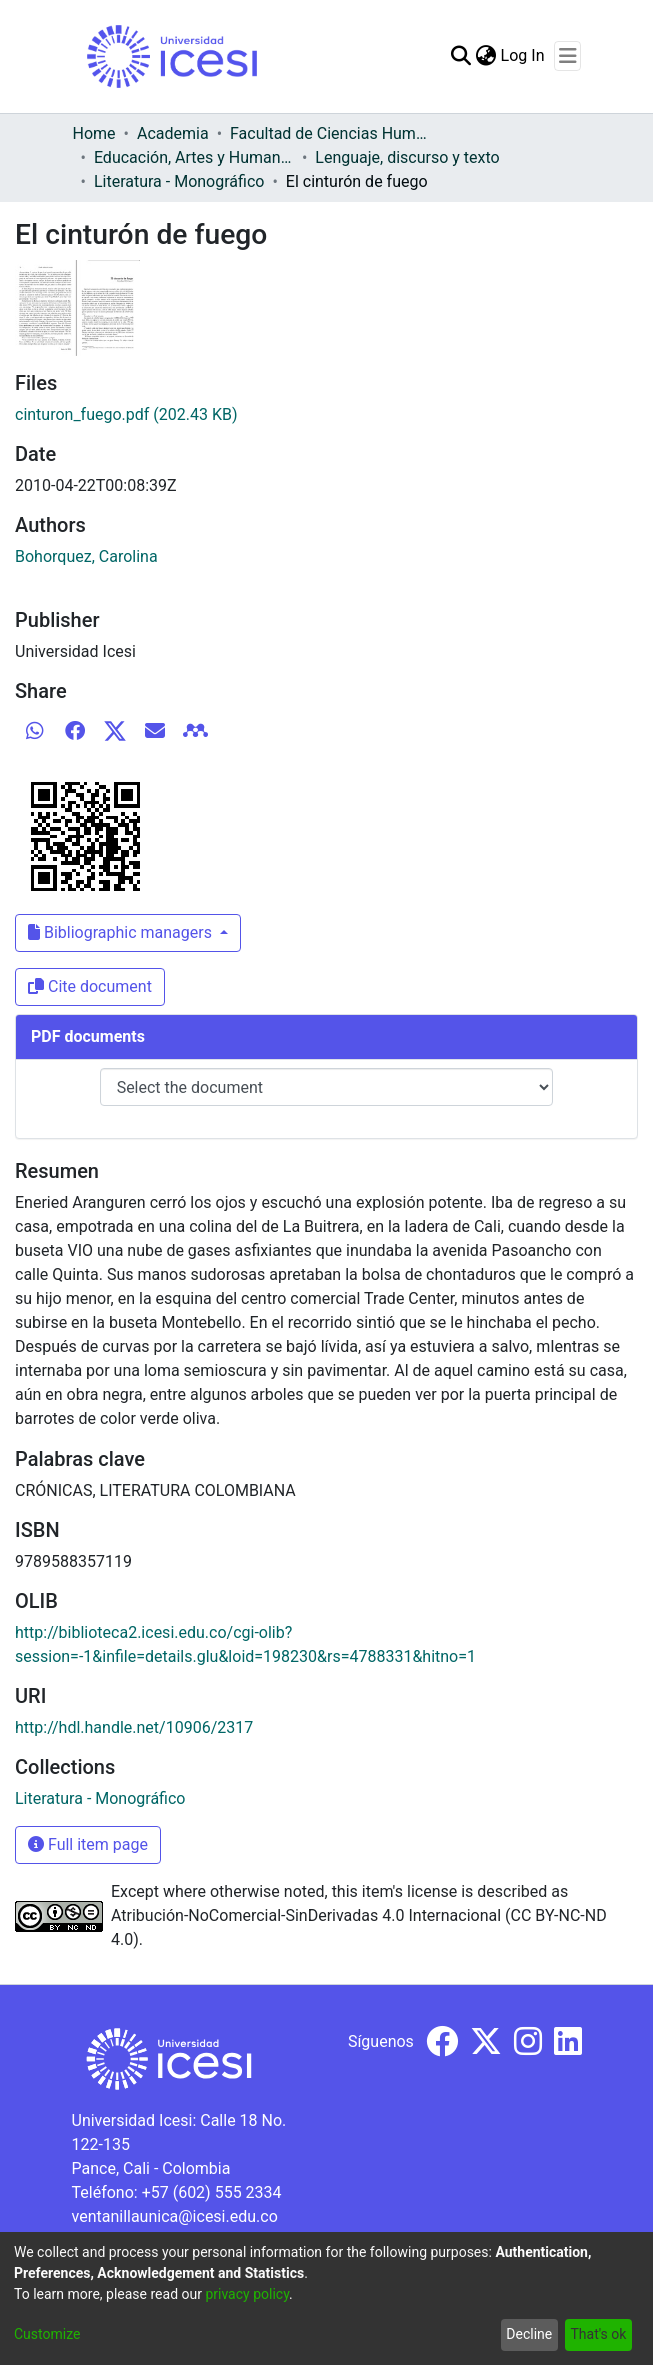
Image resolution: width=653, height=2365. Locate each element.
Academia (173, 133)
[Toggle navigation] (567, 56)
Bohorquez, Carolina (86, 556)
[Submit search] (461, 56)
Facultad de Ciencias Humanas (330, 133)
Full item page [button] (88, 1844)
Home (94, 133)
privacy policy (247, 2294)
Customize (47, 2334)
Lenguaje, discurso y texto (407, 157)
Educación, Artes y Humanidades (194, 157)
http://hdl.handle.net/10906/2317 (134, 1727)
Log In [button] (524, 55)
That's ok (598, 2334)
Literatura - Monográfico (179, 181)
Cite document (90, 986)
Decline (529, 2334)
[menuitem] (486, 56)
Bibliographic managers (122, 932)
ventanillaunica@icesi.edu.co (175, 2216)
